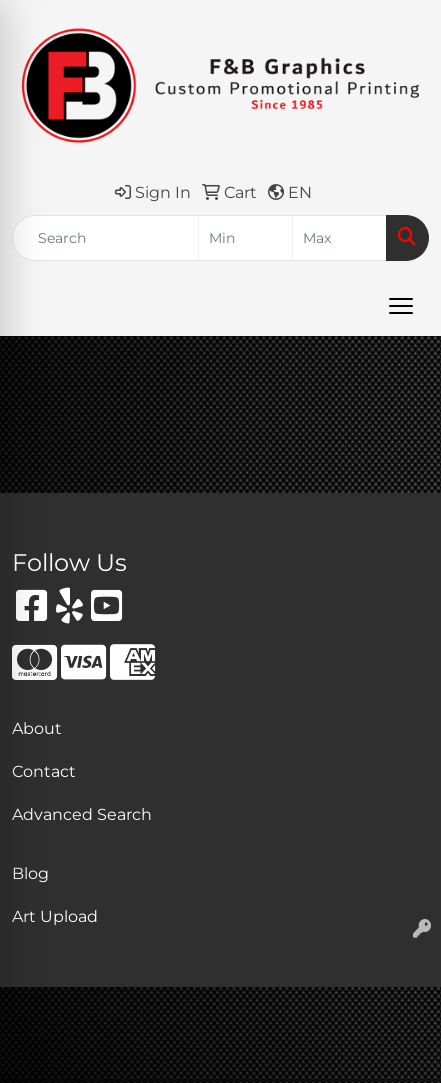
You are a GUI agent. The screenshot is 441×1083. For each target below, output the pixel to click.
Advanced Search (82, 814)
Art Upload (55, 916)
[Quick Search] (105, 238)
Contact (44, 771)
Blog (30, 873)
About (37, 728)
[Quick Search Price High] (339, 238)
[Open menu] (401, 306)
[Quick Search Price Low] (245, 238)
